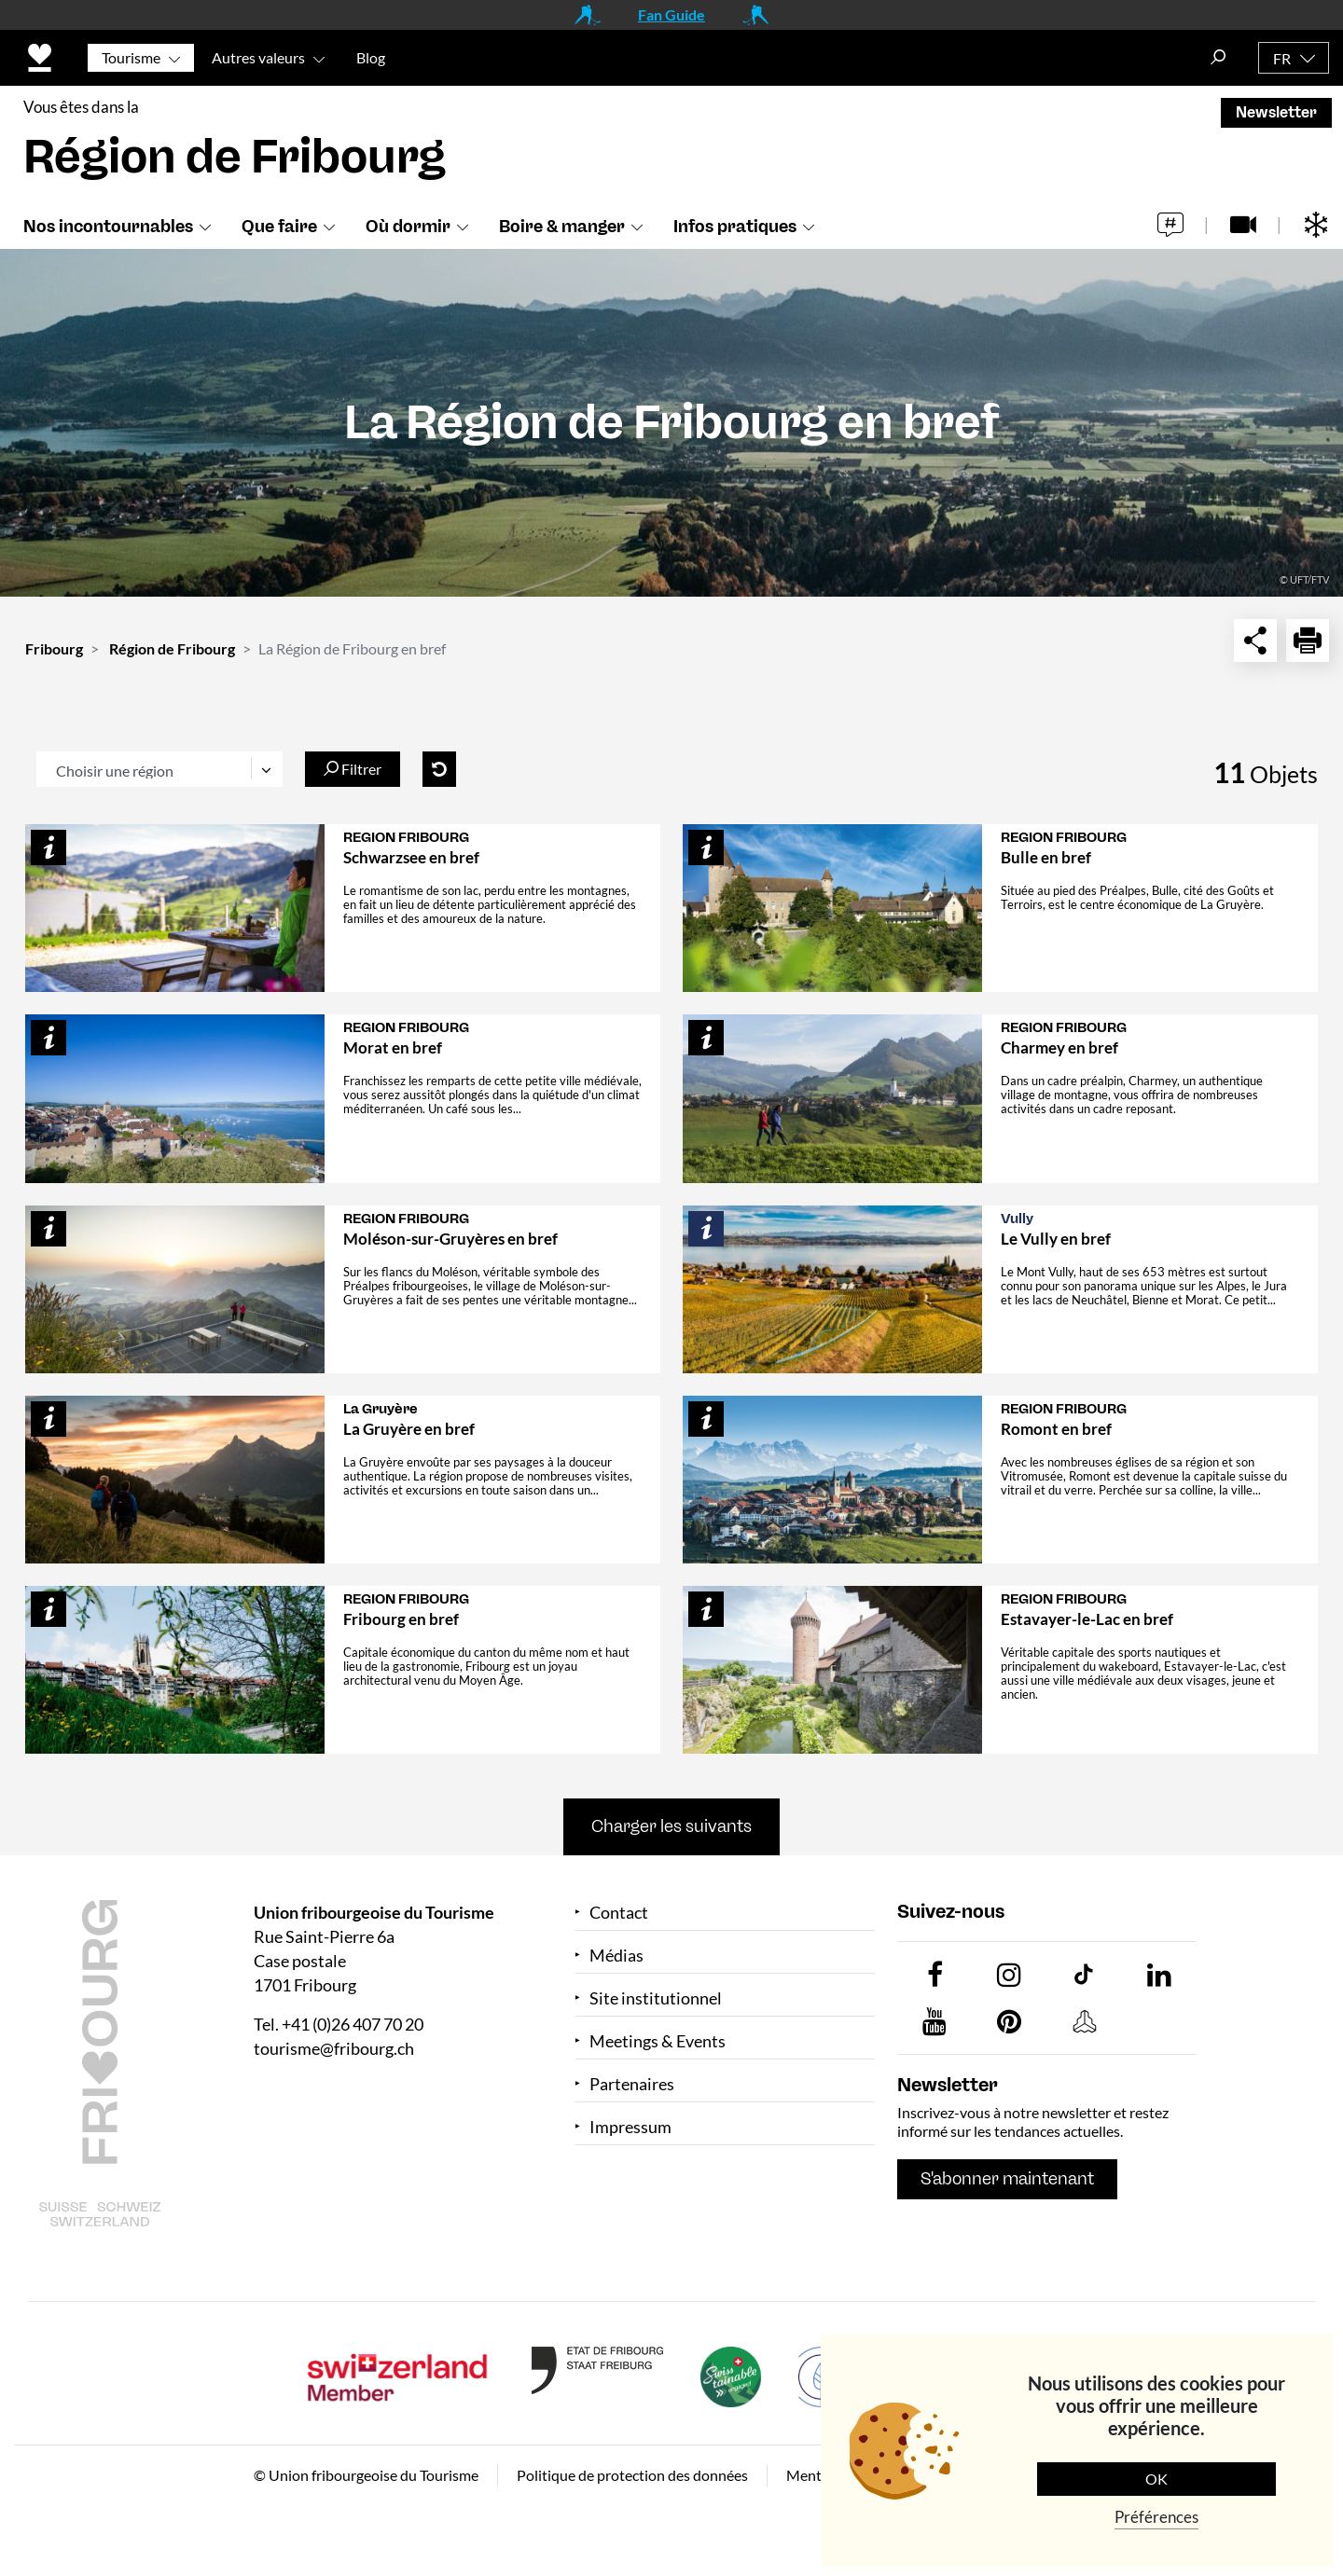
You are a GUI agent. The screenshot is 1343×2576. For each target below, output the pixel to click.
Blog (370, 57)
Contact (618, 1912)
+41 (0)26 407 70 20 (352, 2024)
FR (1282, 58)
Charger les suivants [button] (671, 1826)
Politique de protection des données (632, 2475)
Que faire (279, 226)
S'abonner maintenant (1007, 2179)
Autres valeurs (258, 57)
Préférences (1156, 2517)
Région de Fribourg (172, 648)
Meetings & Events (657, 2041)
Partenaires (631, 2084)
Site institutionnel (655, 1998)
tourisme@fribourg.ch (334, 2048)
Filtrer (352, 769)
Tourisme (131, 57)
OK (1156, 2478)
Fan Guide (671, 14)
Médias (616, 1955)
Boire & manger (562, 226)
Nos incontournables (108, 226)
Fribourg (54, 648)
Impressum (630, 2127)
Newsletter (1276, 112)
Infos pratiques (734, 226)
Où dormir (408, 226)
